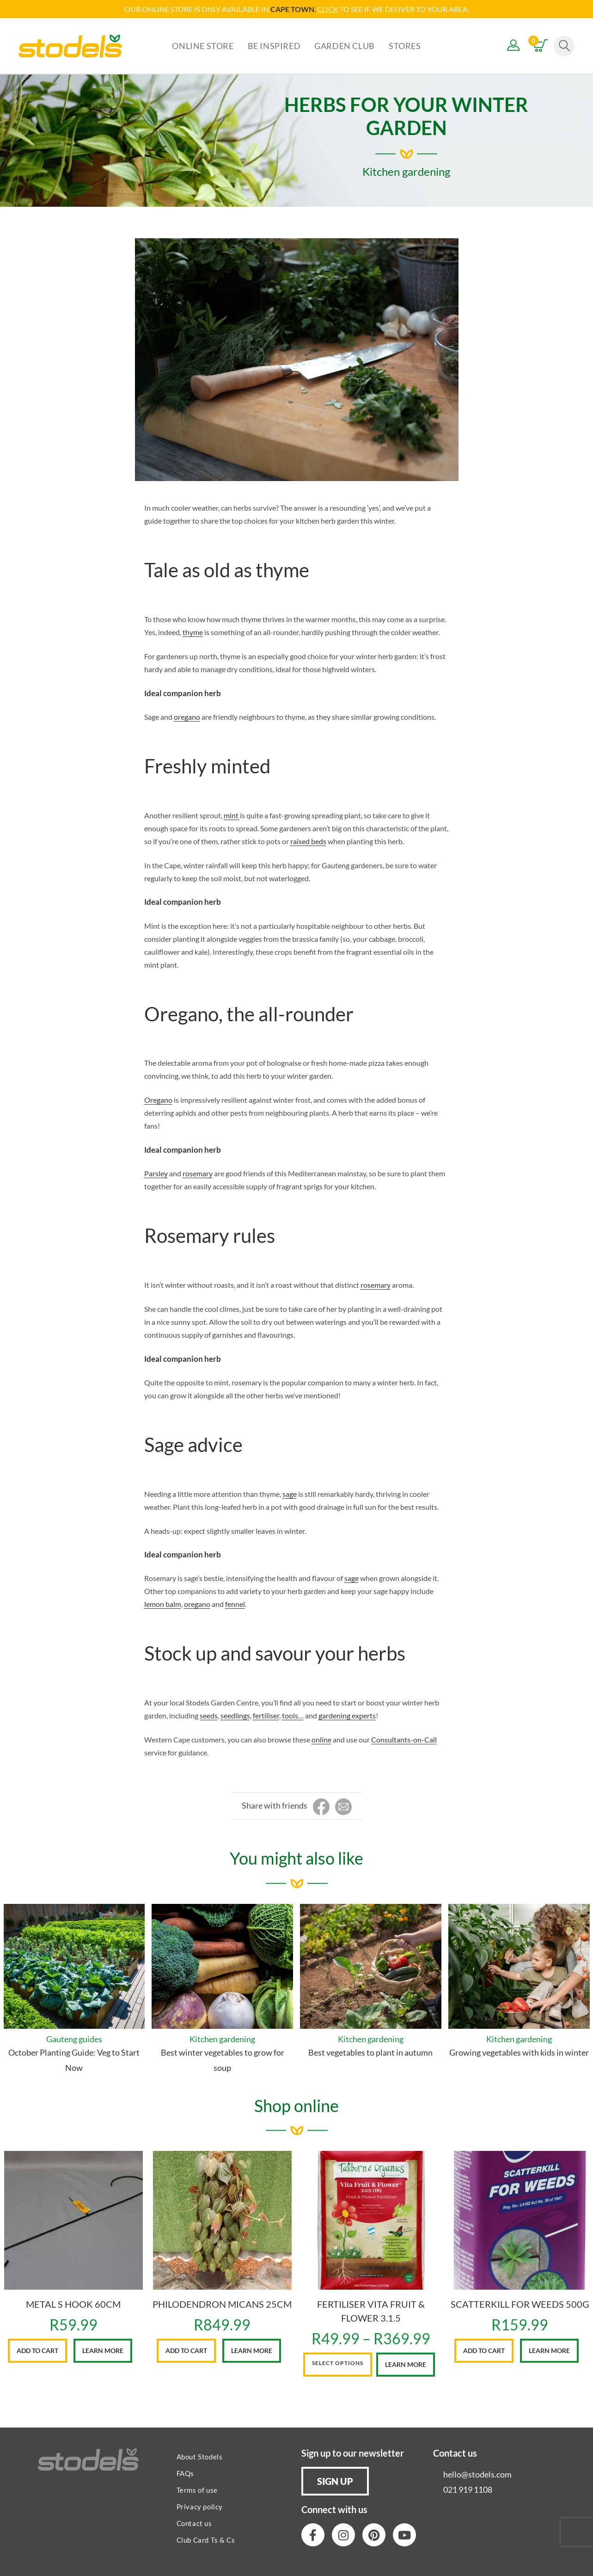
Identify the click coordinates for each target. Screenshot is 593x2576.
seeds (209, 1715)
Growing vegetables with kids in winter (519, 2052)
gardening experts (347, 1715)
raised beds (308, 841)
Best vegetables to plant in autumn (370, 2052)
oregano (187, 716)
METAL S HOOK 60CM (73, 2304)
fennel (235, 1604)
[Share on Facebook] (321, 1807)
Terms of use (197, 2490)
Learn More (102, 2350)
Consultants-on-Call (404, 1739)
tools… (293, 1715)
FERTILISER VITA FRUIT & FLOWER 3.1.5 (371, 2310)
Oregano (158, 1099)
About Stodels (200, 2456)
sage (289, 1493)
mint (232, 815)
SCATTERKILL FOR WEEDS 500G (520, 2304)
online (321, 1739)
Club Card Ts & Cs (206, 2540)
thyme (193, 632)
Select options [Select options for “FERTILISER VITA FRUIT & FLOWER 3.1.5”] (337, 2363)
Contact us (194, 2523)
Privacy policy (200, 2506)
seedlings (235, 1715)
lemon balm (162, 1604)
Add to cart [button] (37, 2350)
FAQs (185, 2473)
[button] (335, 2481)
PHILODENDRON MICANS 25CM (222, 2304)
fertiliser (266, 1715)
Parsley (156, 1173)
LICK (330, 9)
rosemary (198, 1173)
